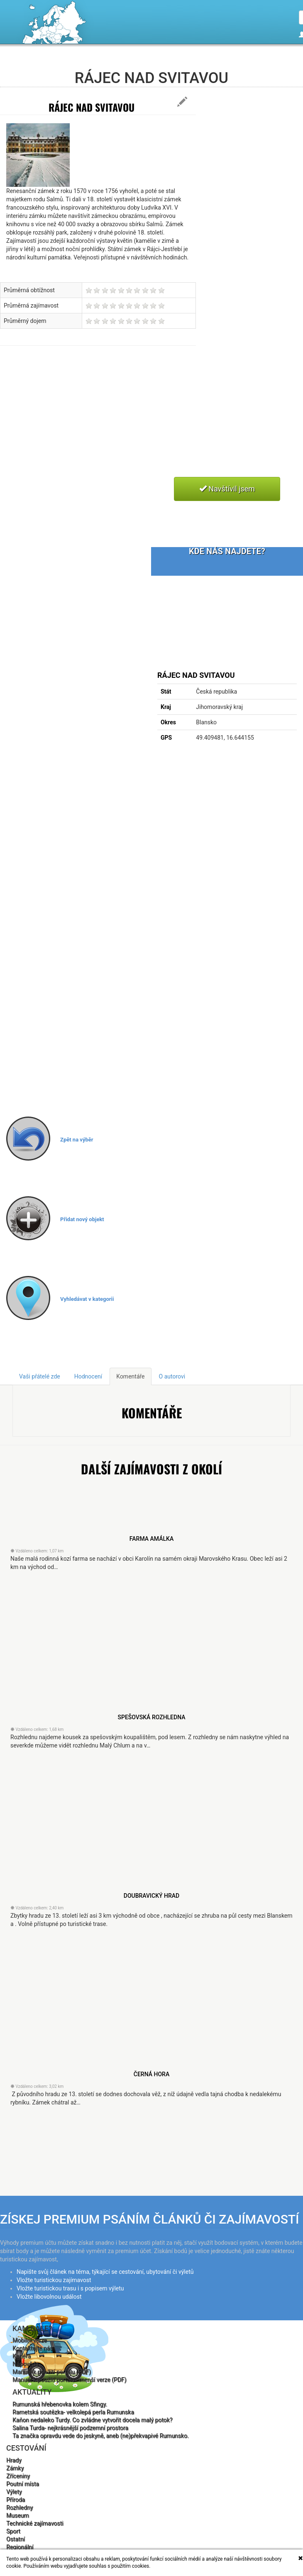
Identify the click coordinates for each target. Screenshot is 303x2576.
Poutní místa (22, 2484)
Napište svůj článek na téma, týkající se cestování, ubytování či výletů (105, 2271)
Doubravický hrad (152, 1895)
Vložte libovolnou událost (49, 2296)
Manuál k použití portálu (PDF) (51, 2371)
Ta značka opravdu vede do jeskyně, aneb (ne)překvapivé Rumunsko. (100, 2435)
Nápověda (25, 2364)
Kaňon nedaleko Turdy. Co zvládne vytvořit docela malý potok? (92, 2420)
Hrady (14, 2460)
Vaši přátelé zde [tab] (39, 1376)
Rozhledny (19, 2507)
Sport (13, 2531)
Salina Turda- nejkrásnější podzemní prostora (70, 2427)
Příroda (15, 2499)
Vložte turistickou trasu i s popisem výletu (70, 2288)
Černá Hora (151, 2074)
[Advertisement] (124, 421)
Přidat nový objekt (82, 1219)
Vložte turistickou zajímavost (54, 2280)
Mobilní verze (29, 2340)
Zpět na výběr (76, 1139)
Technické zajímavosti (35, 2523)
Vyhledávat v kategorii (87, 1299)
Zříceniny (18, 2476)
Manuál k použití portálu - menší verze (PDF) (69, 2379)
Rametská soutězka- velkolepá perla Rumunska (73, 2412)
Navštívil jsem (227, 488)
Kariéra (21, 2356)
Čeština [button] (284, 63)
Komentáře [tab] (130, 1376)
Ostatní (15, 2539)
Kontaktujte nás (32, 2348)
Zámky (15, 2468)
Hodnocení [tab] (88, 1376)
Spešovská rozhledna (151, 1717)
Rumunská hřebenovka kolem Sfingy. (59, 2404)
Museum (17, 2515)
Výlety (14, 2491)
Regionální (19, 2547)
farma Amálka (151, 1538)
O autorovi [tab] (172, 1376)
